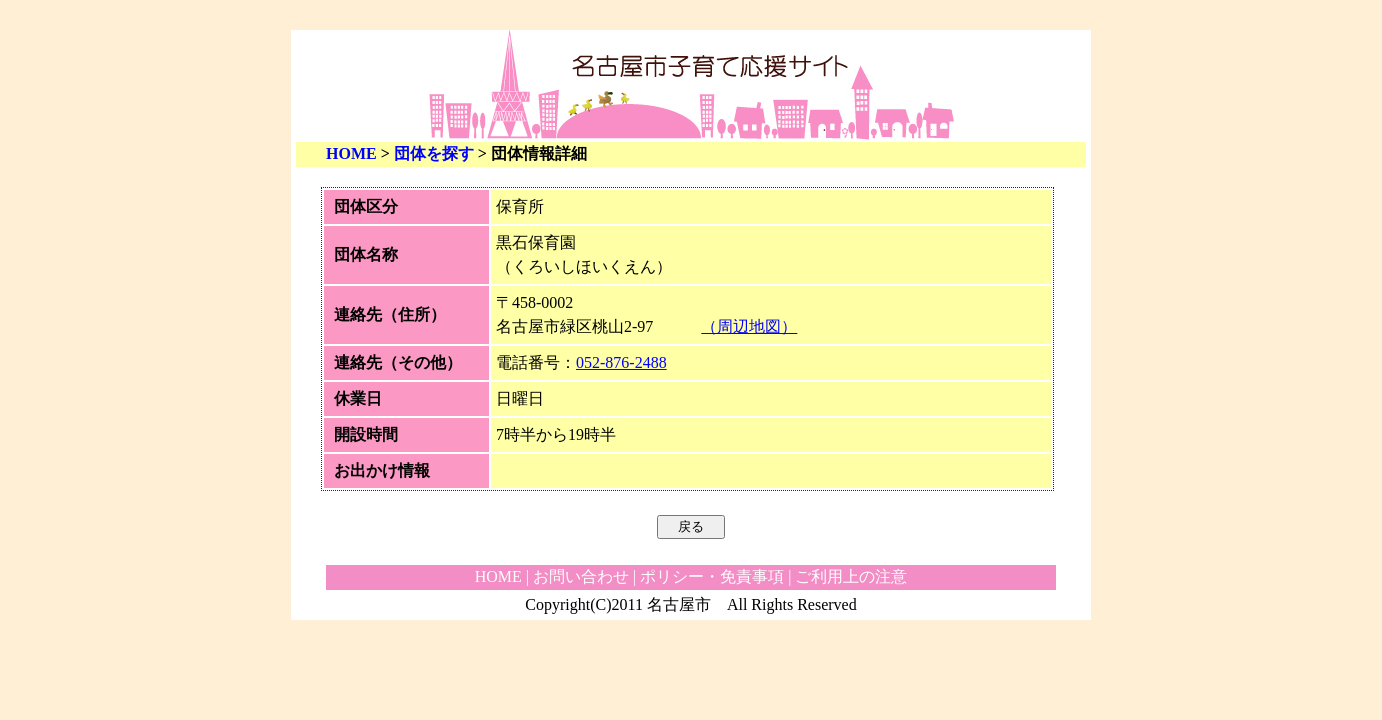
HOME (351, 153)
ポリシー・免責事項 (712, 576)
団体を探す (434, 153)
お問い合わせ (581, 576)
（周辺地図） (749, 326)
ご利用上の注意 (851, 576)
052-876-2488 (621, 362)
